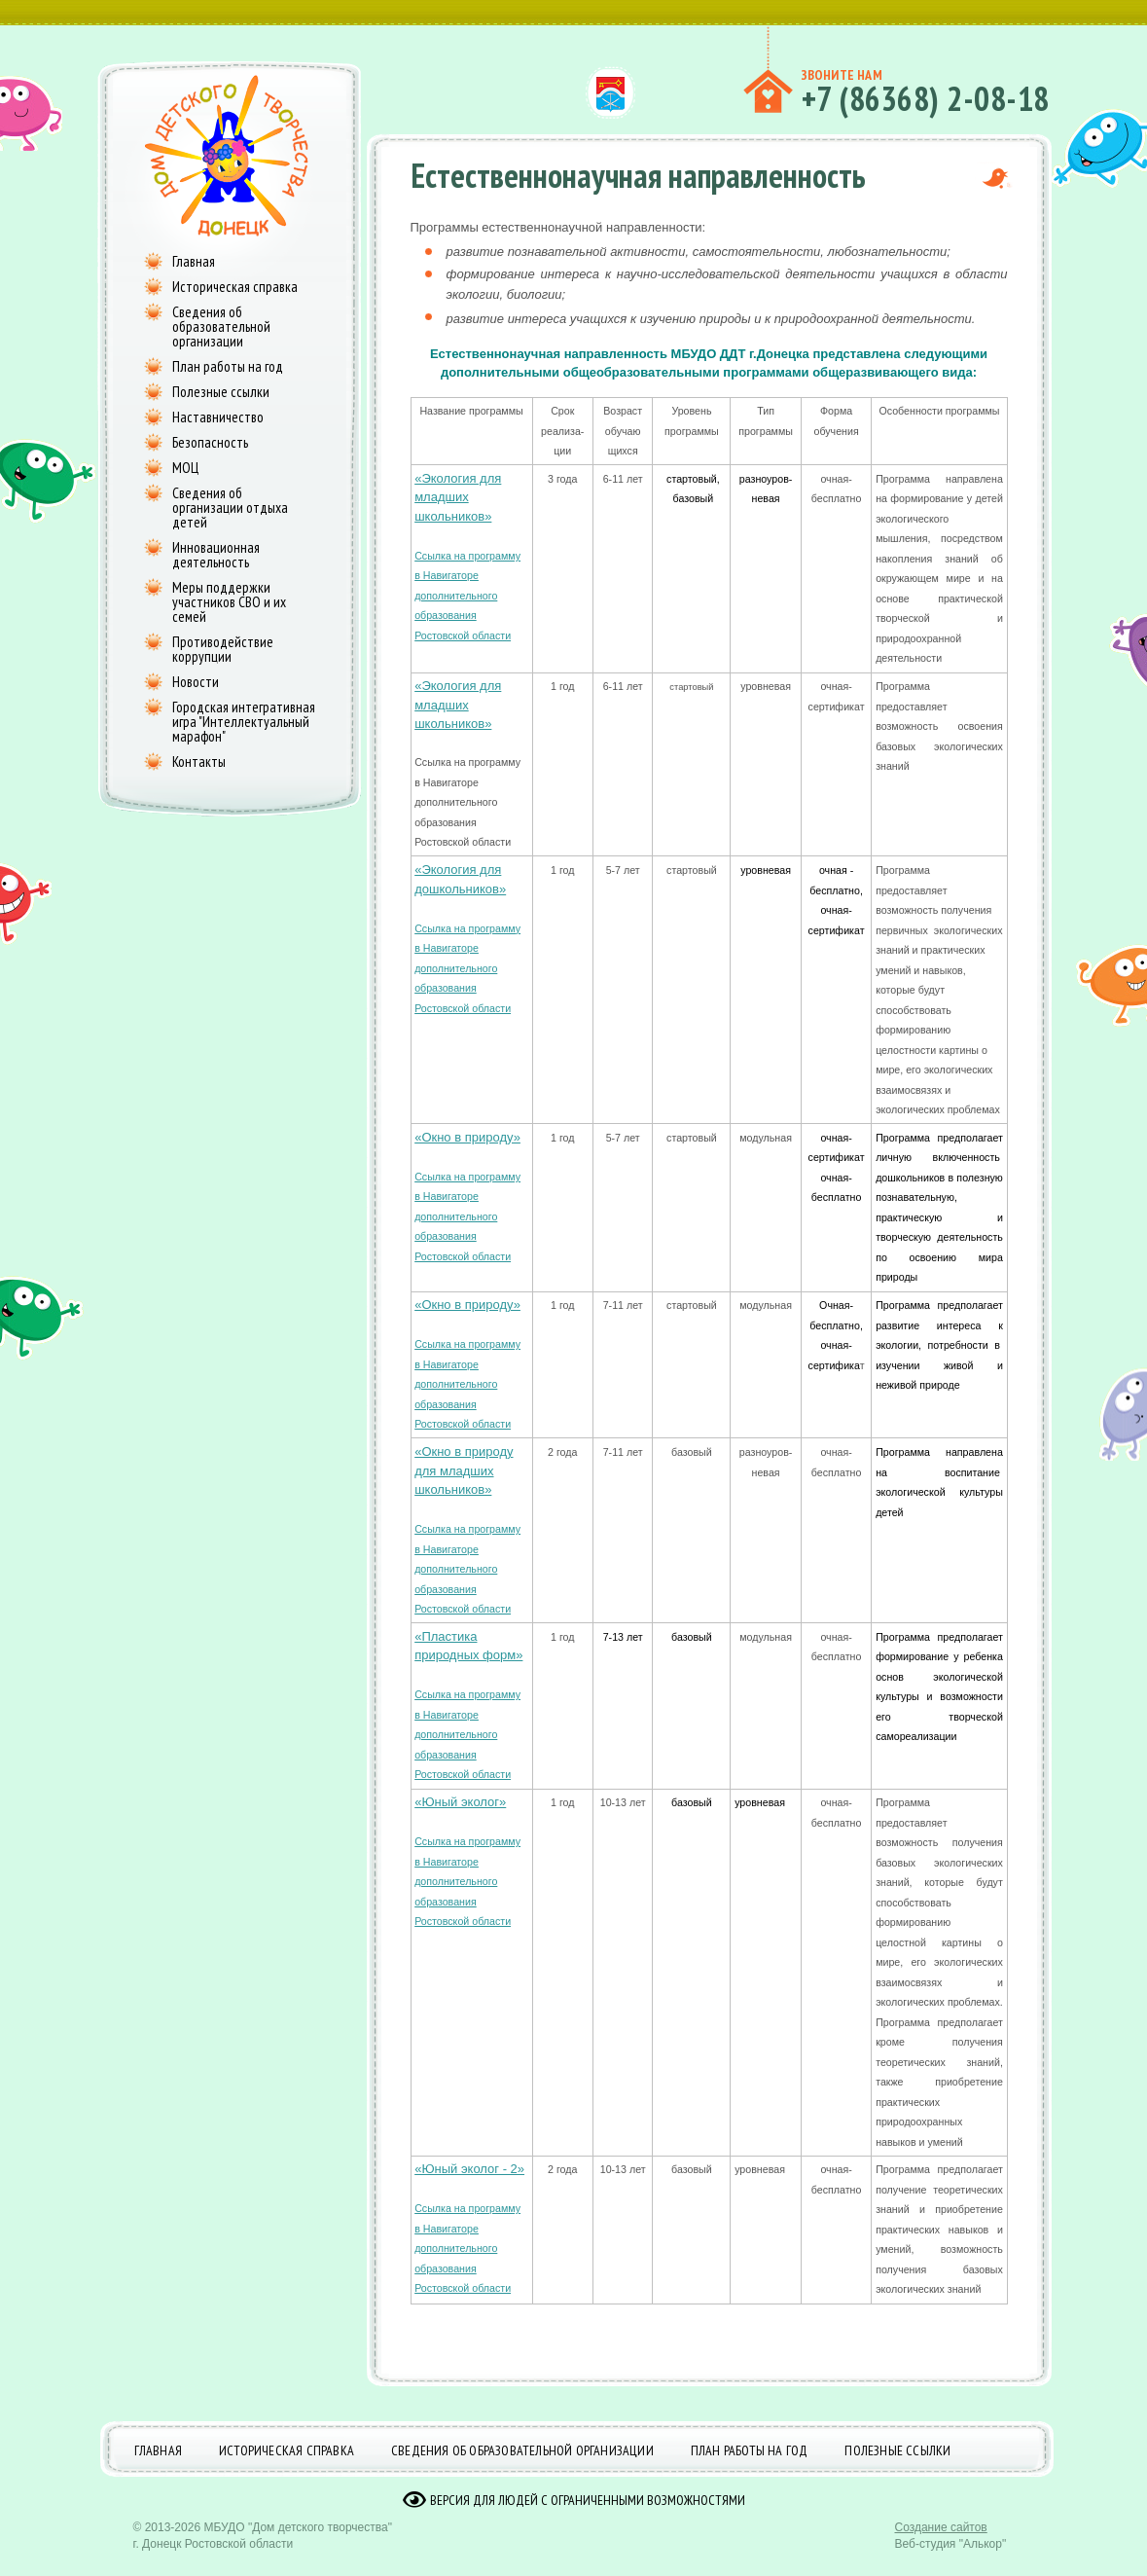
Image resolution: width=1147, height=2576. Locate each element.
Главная (193, 261)
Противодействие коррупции (222, 649)
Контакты (199, 761)
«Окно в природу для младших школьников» (463, 1470)
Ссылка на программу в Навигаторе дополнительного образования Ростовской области (467, 595)
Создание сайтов (941, 2542)
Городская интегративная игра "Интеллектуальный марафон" (243, 721)
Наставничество (218, 417)
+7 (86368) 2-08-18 (926, 98)
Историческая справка (235, 286)
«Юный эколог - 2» (469, 2168)
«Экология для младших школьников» (457, 497)
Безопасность (210, 442)
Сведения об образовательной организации (221, 326)
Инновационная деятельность (216, 554)
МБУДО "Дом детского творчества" (297, 2542)
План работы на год (227, 366)
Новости (195, 681)
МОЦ (185, 467)
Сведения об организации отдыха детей (230, 507)
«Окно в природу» (467, 1137)
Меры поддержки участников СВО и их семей (229, 602)
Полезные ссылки (220, 391)
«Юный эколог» (460, 1802)
